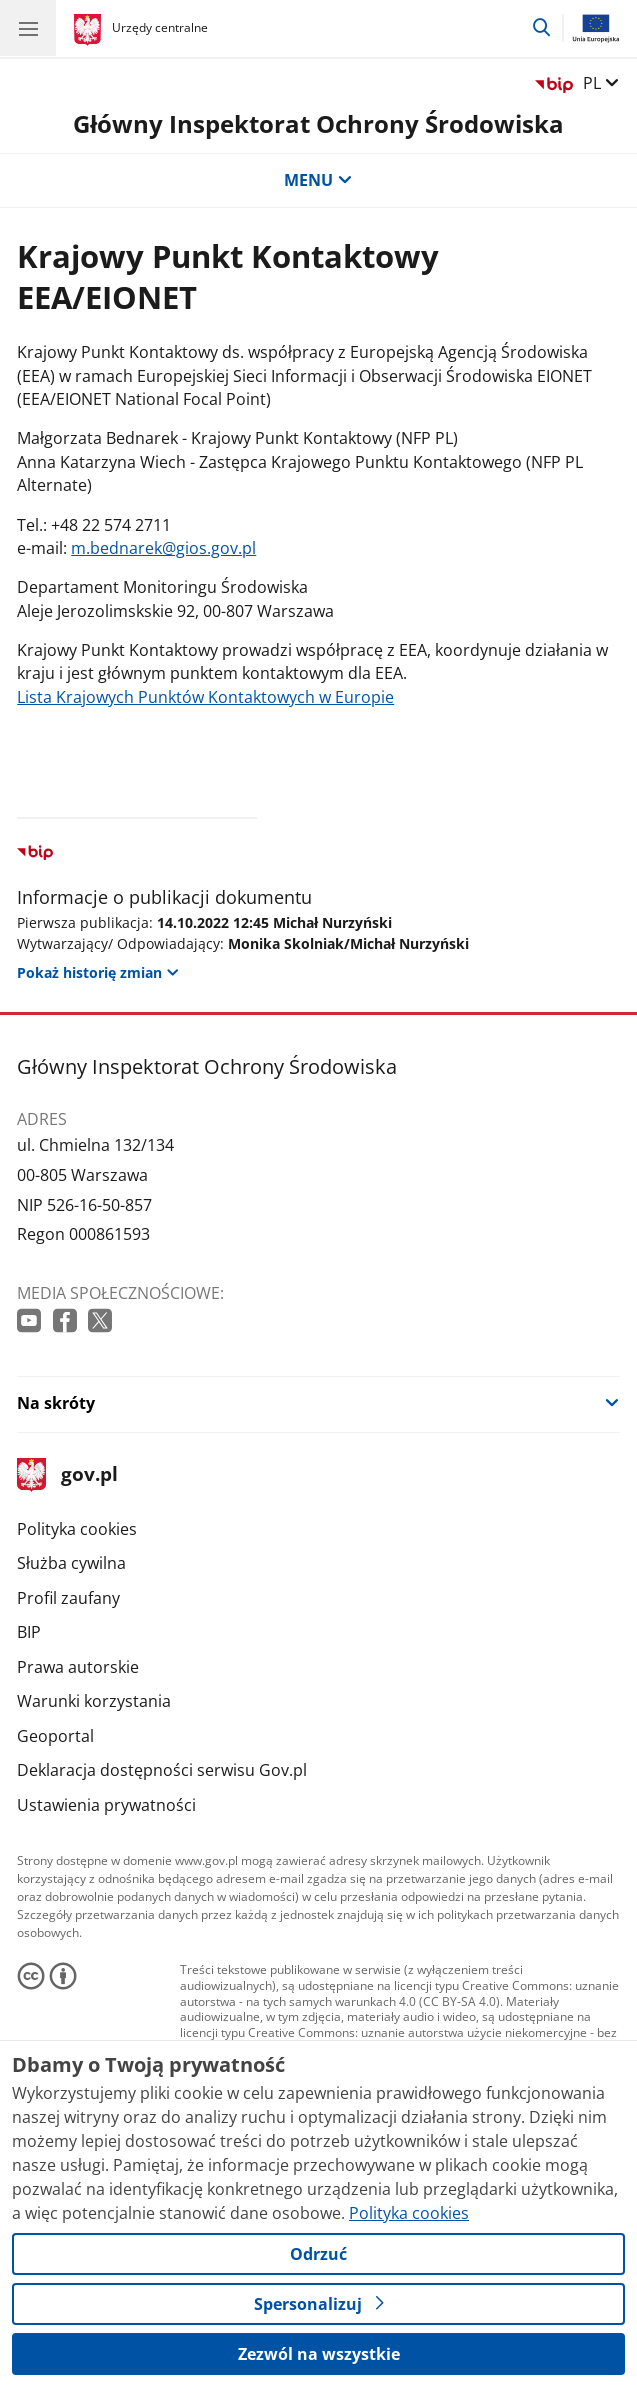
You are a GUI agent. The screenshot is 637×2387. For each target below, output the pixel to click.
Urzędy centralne (160, 27)
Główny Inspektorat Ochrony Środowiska (318, 124)
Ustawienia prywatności (106, 1805)
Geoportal (55, 1736)
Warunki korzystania (94, 1701)
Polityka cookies (77, 1529)
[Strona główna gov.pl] (90, 30)
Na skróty (56, 1403)
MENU (318, 180)
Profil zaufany (68, 1598)
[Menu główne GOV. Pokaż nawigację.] (28, 28)
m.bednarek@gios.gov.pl (163, 548)
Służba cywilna (71, 1563)
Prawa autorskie (78, 1667)
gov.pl (67, 1475)
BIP (29, 1632)
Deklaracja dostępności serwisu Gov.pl (162, 1770)
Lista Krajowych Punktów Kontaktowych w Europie (205, 697)
